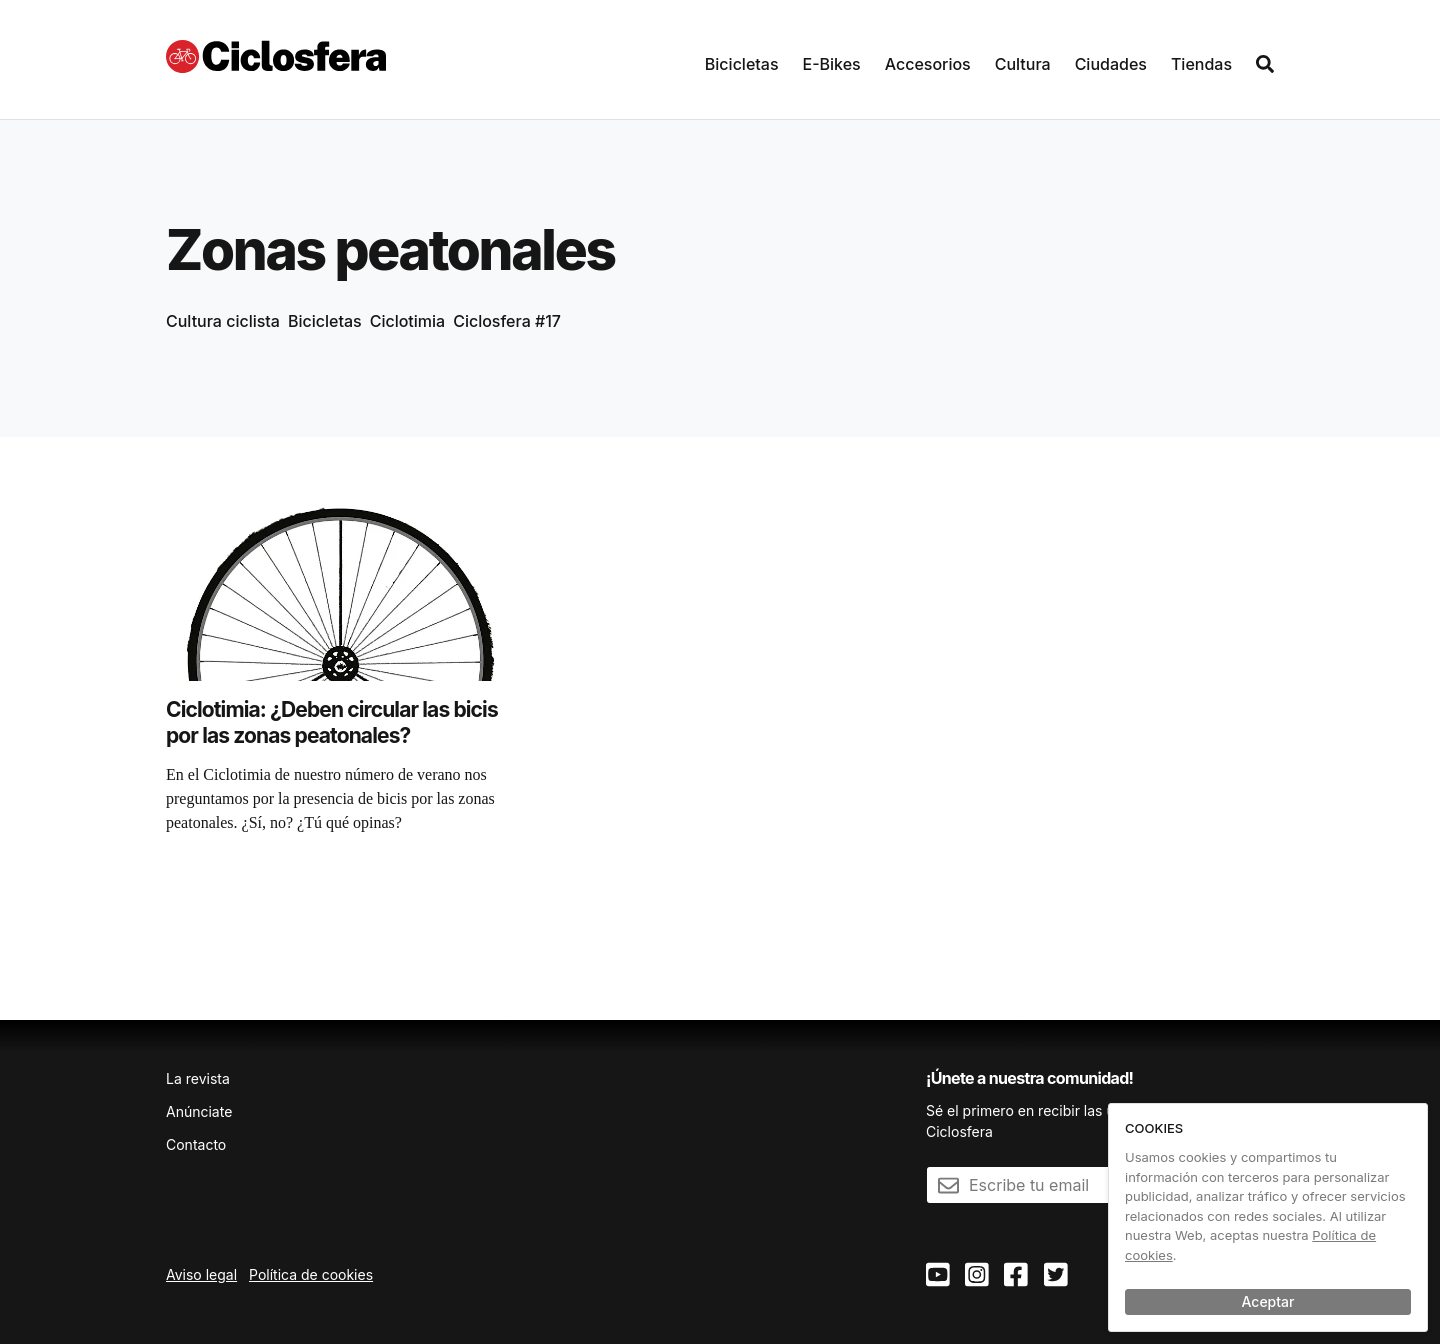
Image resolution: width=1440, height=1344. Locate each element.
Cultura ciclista (223, 321)
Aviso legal (201, 1274)
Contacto (196, 1144)
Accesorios (928, 64)
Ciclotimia (408, 321)
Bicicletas (742, 64)
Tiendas (1201, 64)
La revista (198, 1078)
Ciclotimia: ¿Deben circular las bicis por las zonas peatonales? (332, 722)
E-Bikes (832, 64)
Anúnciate (199, 1111)
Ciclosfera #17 (507, 321)
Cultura (1023, 64)
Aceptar (1268, 1301)
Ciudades (1111, 64)
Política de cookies (311, 1274)
